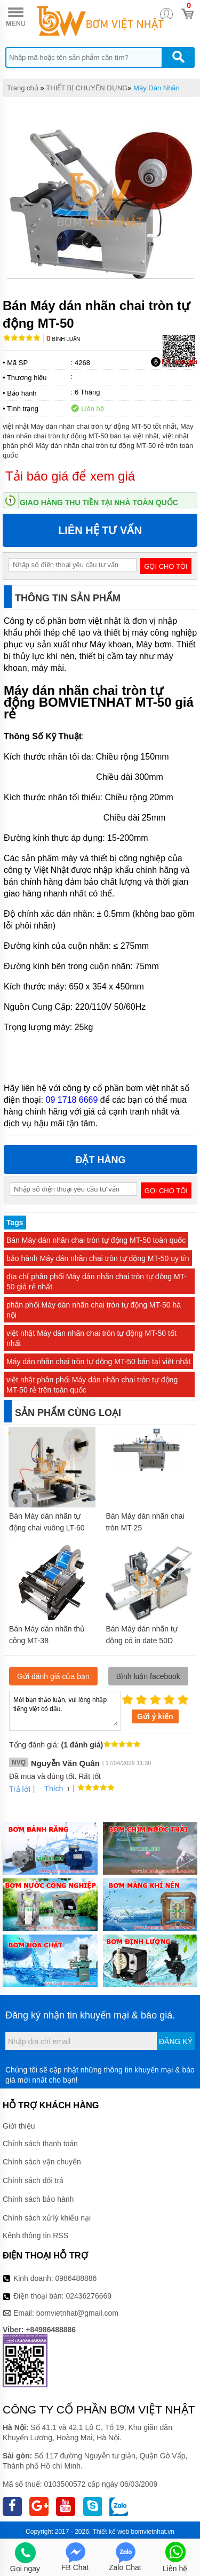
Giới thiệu (19, 2126)
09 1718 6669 (71, 1099)
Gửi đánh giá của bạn (53, 1676)
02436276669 (88, 2296)
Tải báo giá (174, 362)
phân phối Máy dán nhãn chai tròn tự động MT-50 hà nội (93, 1310)
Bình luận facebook (148, 1676)
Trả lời (19, 1789)
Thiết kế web (111, 2531)
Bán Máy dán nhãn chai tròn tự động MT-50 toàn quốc (96, 1240)
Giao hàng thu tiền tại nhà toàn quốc (99, 502)
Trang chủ (22, 88)
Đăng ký (176, 2041)
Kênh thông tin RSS (35, 2235)
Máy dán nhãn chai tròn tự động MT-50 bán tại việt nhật (98, 1361)
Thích (50, 1788)
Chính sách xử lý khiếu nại (47, 2218)
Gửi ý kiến (155, 1716)
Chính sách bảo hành (38, 2199)
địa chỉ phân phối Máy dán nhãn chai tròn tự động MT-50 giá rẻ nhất (96, 1281)
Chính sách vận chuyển (42, 2161)
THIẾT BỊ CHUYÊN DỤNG (86, 88)
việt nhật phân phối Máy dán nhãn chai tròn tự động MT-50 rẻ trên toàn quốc (92, 1384)
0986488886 (76, 2278)
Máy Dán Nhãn (156, 88)
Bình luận (63, 339)
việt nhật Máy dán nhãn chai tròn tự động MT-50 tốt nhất (91, 1338)
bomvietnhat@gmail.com (77, 2313)
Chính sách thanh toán (40, 2143)
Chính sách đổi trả (33, 2180)
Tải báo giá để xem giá (70, 476)
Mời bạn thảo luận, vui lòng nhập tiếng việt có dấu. (65, 1710)
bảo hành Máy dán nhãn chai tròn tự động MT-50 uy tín (97, 1258)
